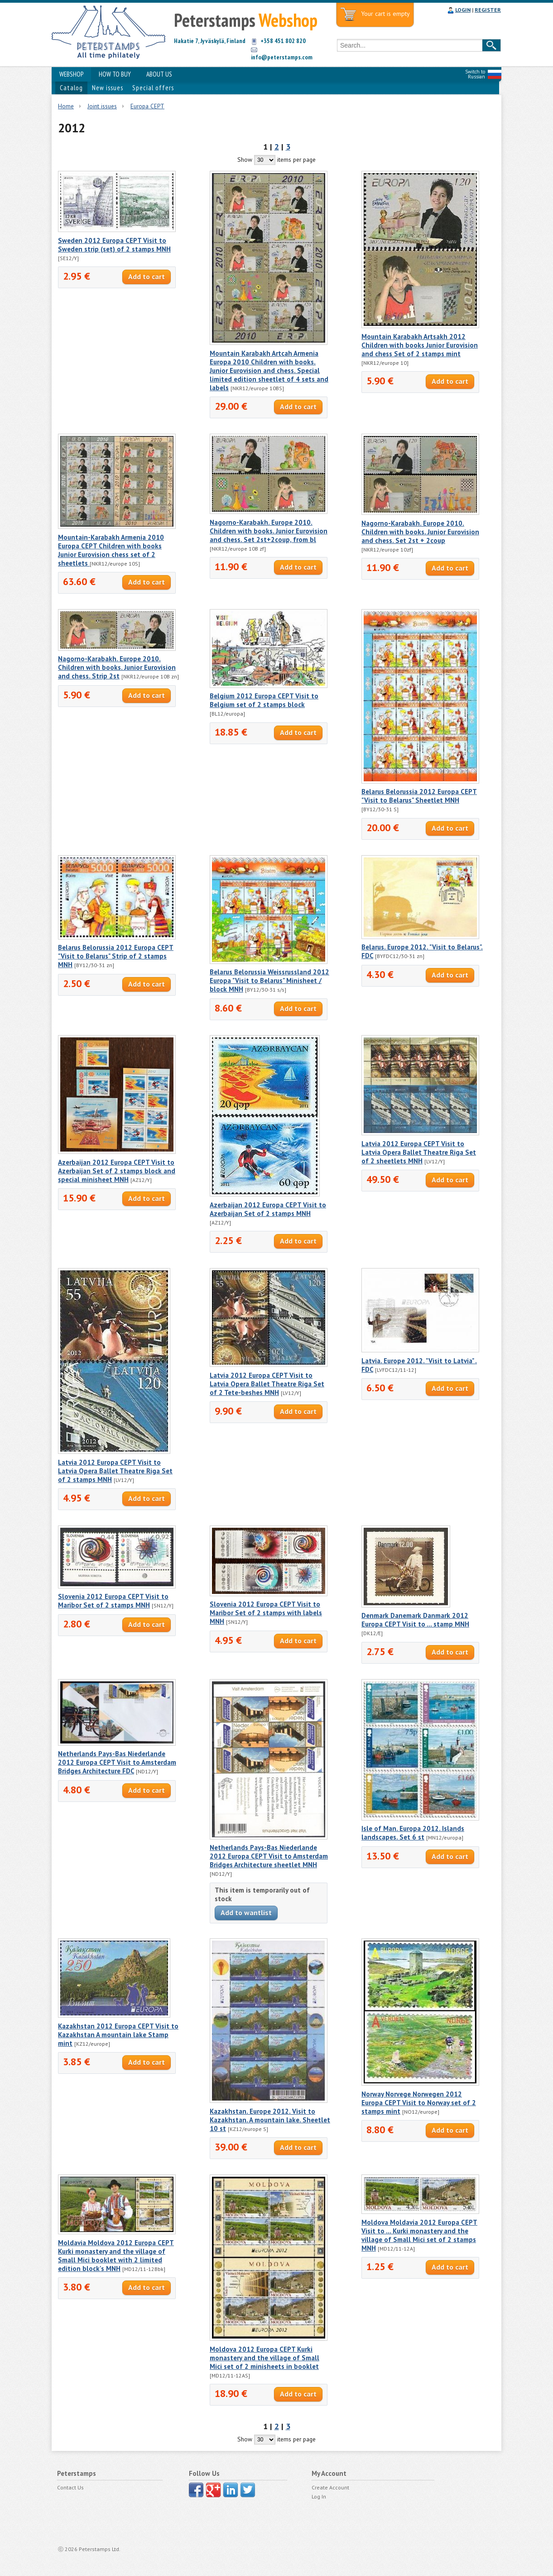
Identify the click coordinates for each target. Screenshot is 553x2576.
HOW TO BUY (115, 74)
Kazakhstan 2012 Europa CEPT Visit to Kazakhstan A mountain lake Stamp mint (118, 2035)
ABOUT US (159, 74)
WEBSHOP (71, 74)
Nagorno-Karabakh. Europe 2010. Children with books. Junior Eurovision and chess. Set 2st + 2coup (420, 532)
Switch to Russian (475, 74)
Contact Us (70, 2487)
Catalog (71, 87)
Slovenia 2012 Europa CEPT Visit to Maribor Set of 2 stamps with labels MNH (266, 1613)
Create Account (330, 2487)
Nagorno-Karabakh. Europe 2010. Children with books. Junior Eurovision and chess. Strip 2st (117, 667)
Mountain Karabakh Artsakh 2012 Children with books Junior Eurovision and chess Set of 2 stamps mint (419, 345)
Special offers (153, 87)
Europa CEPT (147, 106)
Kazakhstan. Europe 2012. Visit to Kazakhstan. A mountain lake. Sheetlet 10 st (270, 2120)
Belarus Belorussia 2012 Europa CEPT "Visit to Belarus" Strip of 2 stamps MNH (115, 956)
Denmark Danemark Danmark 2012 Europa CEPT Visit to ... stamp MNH (415, 1619)
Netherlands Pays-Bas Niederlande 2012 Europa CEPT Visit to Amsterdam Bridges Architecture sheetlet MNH (269, 1856)
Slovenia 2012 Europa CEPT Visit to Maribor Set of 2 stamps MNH (113, 1600)
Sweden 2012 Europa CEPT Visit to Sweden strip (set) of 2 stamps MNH (114, 244)
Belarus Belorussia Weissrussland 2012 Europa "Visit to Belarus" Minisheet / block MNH (269, 980)
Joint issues (102, 106)
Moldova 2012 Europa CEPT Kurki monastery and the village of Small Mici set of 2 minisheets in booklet (264, 2358)
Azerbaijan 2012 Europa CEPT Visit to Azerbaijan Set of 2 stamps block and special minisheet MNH (116, 1171)
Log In (319, 2496)
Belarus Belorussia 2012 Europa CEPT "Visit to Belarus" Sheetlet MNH (419, 795)
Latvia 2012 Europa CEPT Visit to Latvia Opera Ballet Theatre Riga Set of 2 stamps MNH (115, 1471)
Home (66, 106)
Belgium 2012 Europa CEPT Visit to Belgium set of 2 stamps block (264, 700)
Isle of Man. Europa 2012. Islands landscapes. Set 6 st (412, 1832)
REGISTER (488, 9)
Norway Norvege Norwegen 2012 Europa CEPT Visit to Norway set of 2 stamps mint (418, 2103)
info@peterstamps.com (282, 57)
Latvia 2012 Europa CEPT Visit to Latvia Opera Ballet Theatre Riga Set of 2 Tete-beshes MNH (267, 1384)
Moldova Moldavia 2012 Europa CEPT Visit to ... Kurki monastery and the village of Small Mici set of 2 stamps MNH (419, 2235)
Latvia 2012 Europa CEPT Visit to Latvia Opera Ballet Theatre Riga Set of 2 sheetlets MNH (418, 1152)
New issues (107, 87)
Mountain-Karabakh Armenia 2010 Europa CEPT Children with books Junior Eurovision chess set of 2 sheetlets (111, 550)
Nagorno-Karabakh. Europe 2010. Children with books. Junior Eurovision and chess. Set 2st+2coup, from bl (268, 531)
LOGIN (463, 9)
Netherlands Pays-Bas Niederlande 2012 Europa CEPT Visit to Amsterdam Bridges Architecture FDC (117, 1762)
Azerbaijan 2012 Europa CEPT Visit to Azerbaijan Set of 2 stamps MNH (268, 1209)
